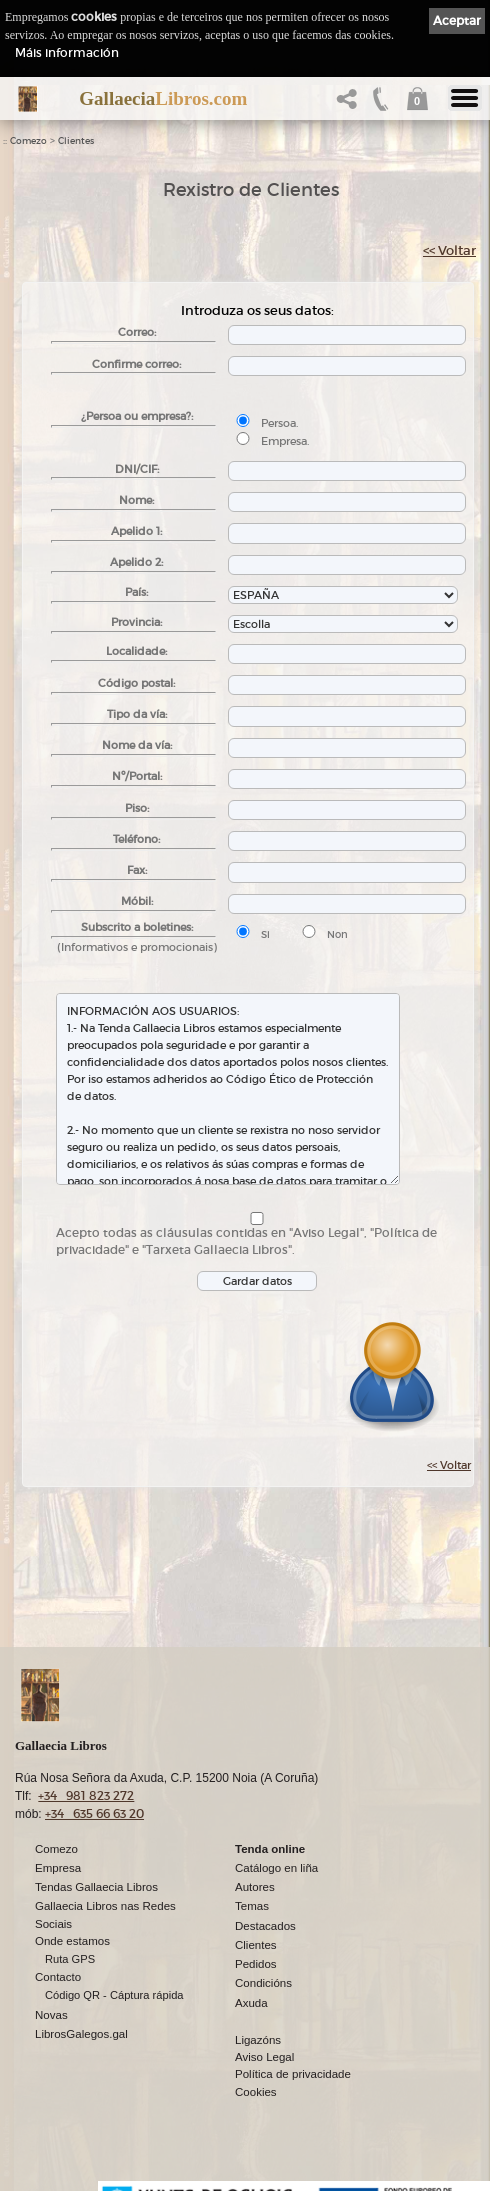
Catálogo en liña (276, 1868)
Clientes (76, 141)
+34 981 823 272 (86, 1795)
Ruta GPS (70, 1959)
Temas (252, 1906)
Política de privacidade (293, 2074)
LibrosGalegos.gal (81, 2034)
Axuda (251, 2003)
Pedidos (256, 1964)
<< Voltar (449, 250)
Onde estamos (72, 1941)
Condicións (263, 1983)
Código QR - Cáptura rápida (114, 1995)
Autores (255, 1887)
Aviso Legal (264, 2057)
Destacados (265, 1926)
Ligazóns (258, 2040)
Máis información (67, 52)
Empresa (58, 1868)
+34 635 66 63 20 (94, 1813)
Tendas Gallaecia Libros (96, 1887)
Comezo (28, 141)
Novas (51, 2015)
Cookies (256, 2092)
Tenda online (270, 1849)
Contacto (58, 1977)
